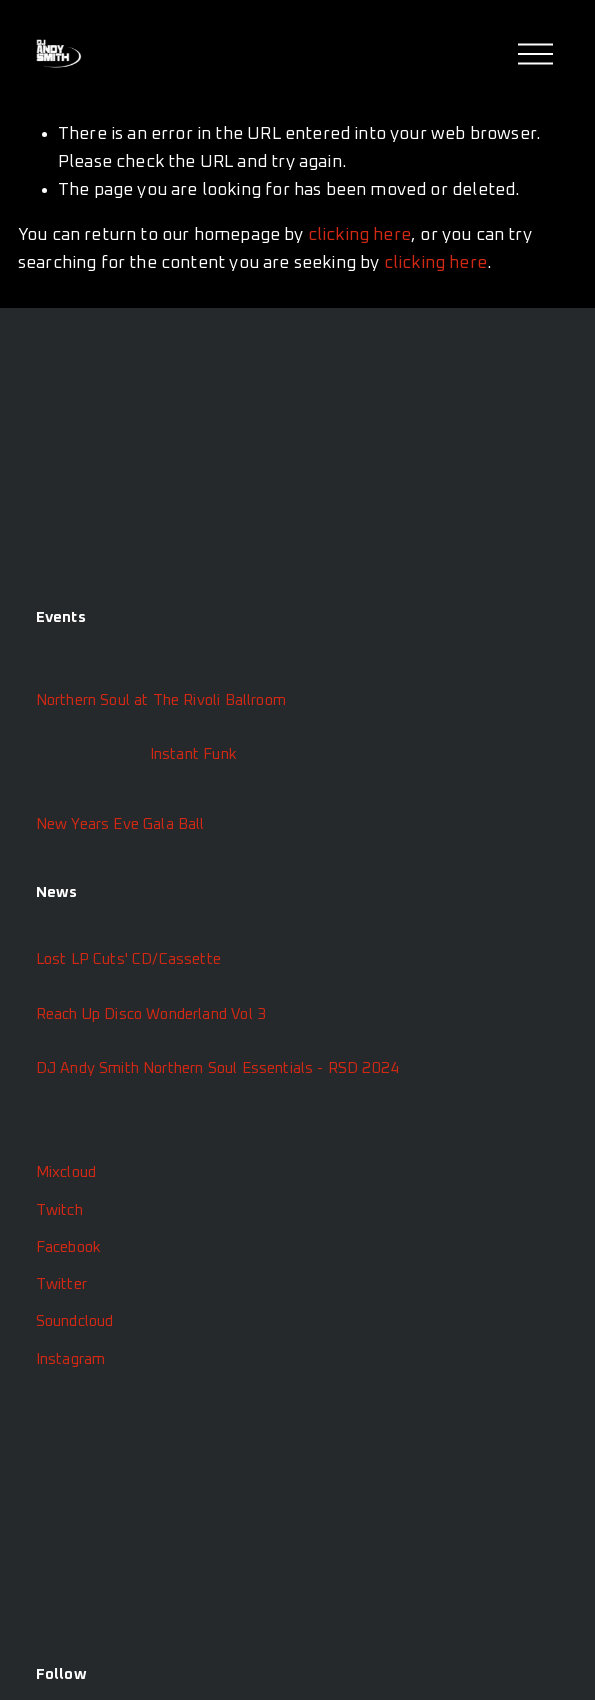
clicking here (359, 235)
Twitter (61, 1284)
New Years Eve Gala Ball (120, 824)
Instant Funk (193, 754)
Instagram (71, 1359)
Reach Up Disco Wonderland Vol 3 (151, 1014)
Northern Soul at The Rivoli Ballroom (161, 700)
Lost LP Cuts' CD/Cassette (128, 959)
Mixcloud (66, 1172)
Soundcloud (75, 1321)
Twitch (59, 1210)
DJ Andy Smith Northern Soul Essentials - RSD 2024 (218, 1068)
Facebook (68, 1247)
